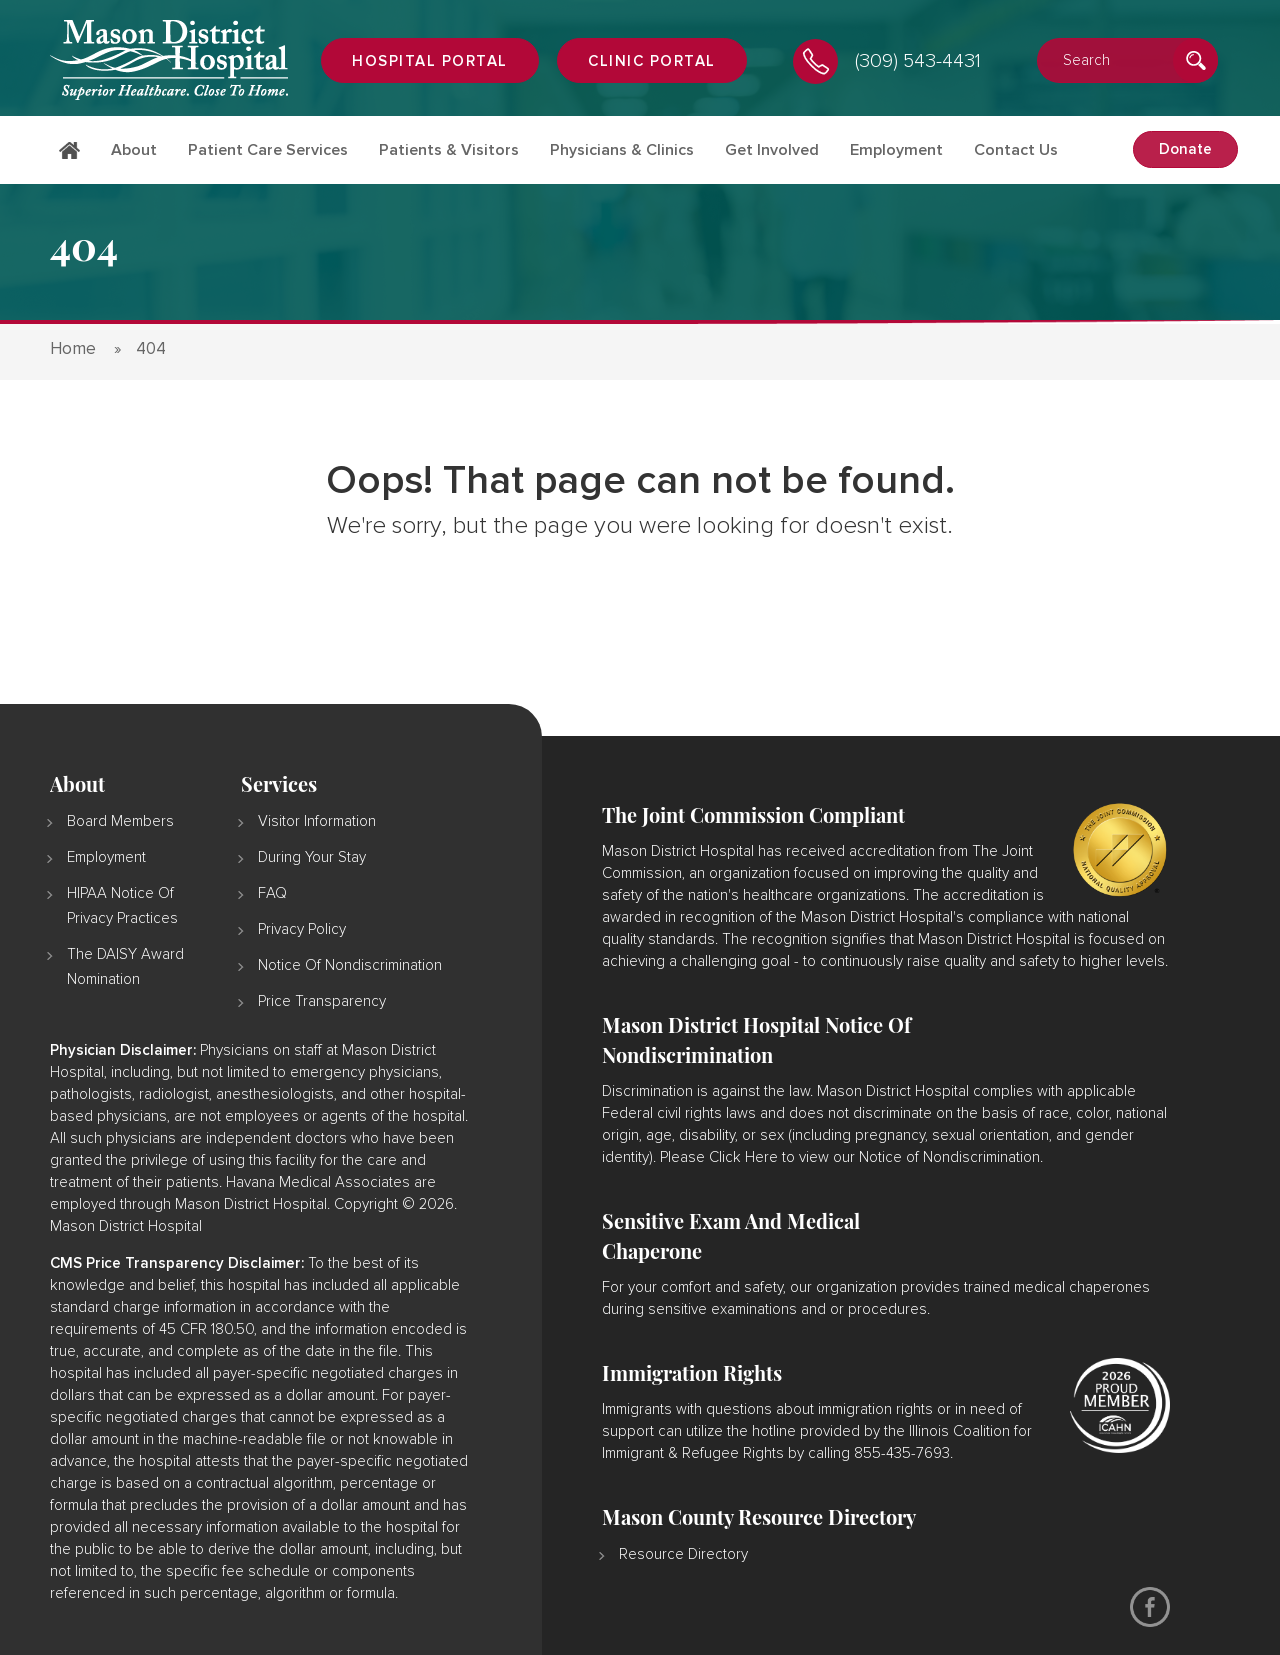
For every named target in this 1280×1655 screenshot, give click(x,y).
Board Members (120, 821)
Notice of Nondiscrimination (350, 965)
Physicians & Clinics (622, 150)
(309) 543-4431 (918, 61)
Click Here (743, 1157)
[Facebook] (1150, 1607)
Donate (1185, 149)
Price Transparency (322, 1001)
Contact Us (1016, 150)
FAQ (272, 893)
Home (69, 162)
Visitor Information (317, 821)
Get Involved (772, 150)
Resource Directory (683, 1554)
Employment (896, 150)
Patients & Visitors (449, 150)
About (134, 150)
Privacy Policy (302, 929)
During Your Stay (312, 857)
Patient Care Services (268, 150)
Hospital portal (430, 61)
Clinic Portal (652, 61)
